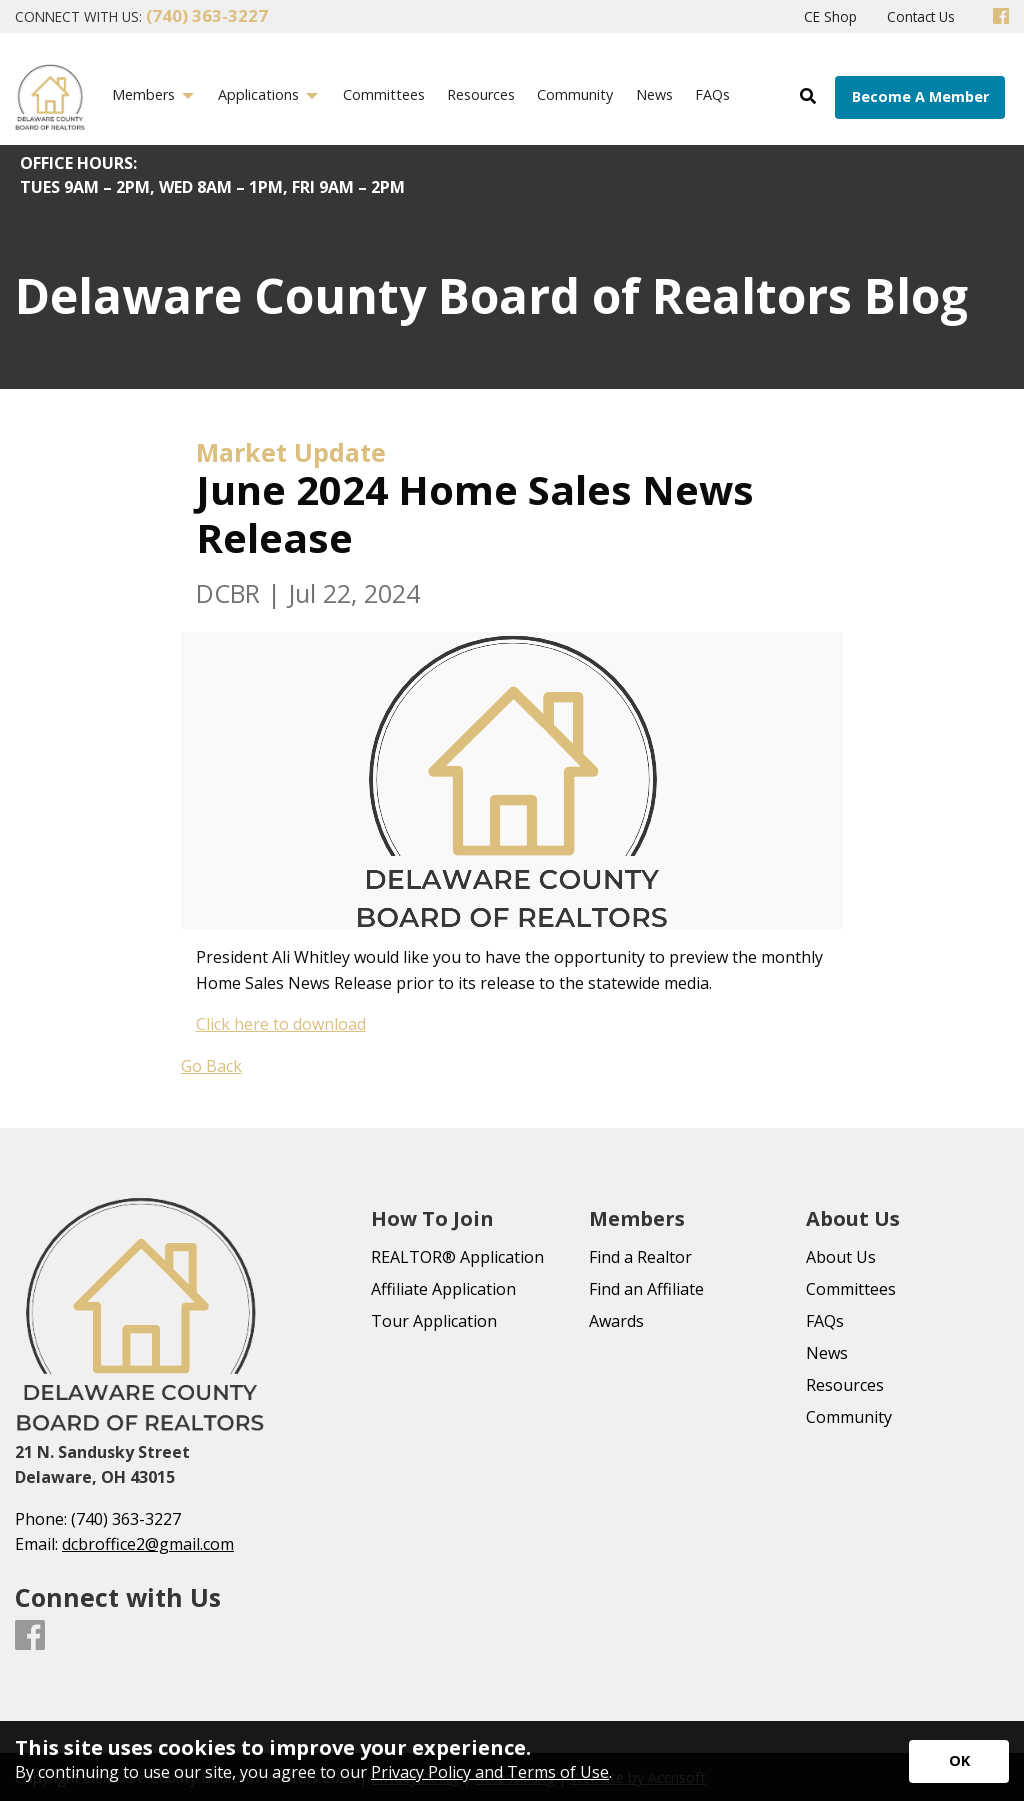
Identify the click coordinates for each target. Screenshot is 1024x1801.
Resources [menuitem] (481, 94)
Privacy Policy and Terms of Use (490, 1772)
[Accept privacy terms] (959, 1761)
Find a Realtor (640, 1257)
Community (849, 1417)
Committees (851, 1289)
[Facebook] (1001, 17)
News (827, 1353)
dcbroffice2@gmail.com (148, 1544)
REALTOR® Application (457, 1257)
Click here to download (281, 1024)
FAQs (825, 1321)
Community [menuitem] (575, 94)
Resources (845, 1385)
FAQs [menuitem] (712, 94)
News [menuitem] (654, 94)
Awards (616, 1321)
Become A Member (920, 96)
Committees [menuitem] (384, 94)
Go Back (211, 1066)
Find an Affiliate (646, 1289)
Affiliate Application (443, 1289)
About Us (841, 1257)
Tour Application (434, 1321)
